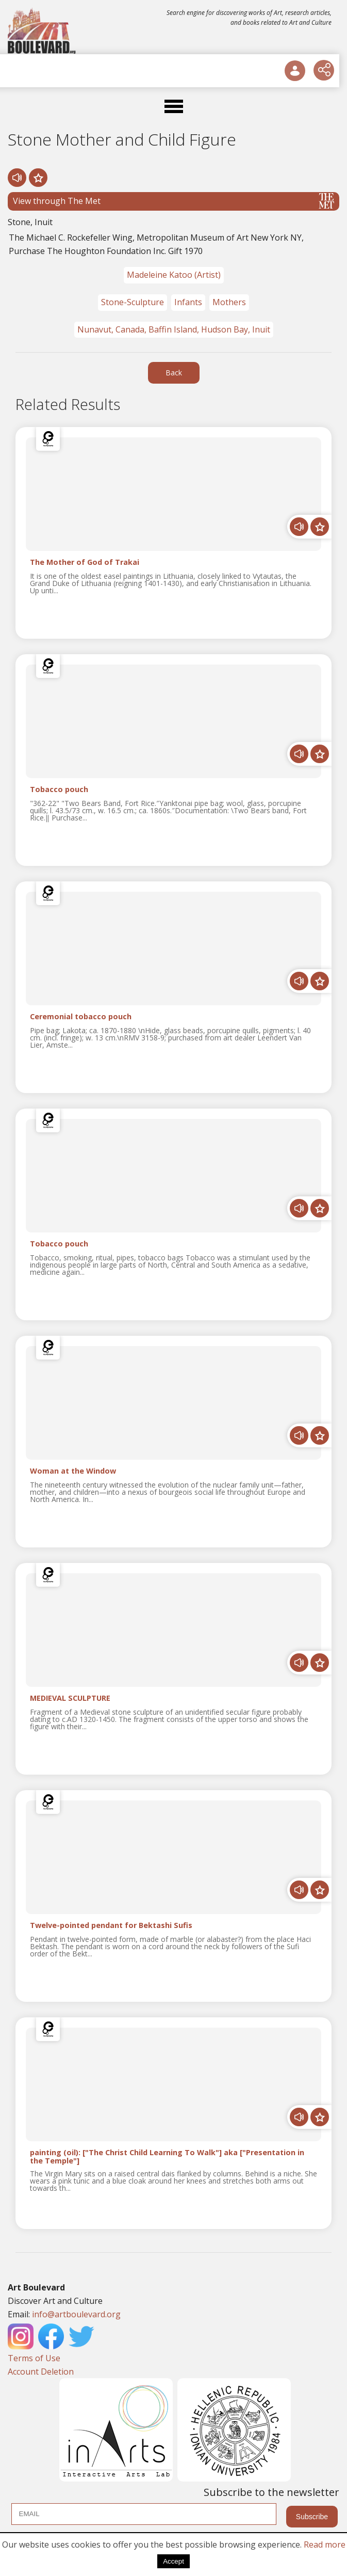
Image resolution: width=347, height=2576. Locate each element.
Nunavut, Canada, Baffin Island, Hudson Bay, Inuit (173, 329)
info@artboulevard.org (76, 2314)
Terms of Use (34, 2358)
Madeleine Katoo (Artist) (174, 274)
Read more (324, 2544)
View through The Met (173, 201)
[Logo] (42, 31)
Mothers (229, 302)
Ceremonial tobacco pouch (80, 1017)
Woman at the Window (73, 1471)
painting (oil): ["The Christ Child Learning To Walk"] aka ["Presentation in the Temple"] (167, 2156)
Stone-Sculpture (132, 302)
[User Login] (295, 70)
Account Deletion (41, 2371)
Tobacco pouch (59, 789)
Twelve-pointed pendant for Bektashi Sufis (111, 1925)
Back (174, 372)
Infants (188, 302)
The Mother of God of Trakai (84, 562)
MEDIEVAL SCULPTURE (70, 1698)
